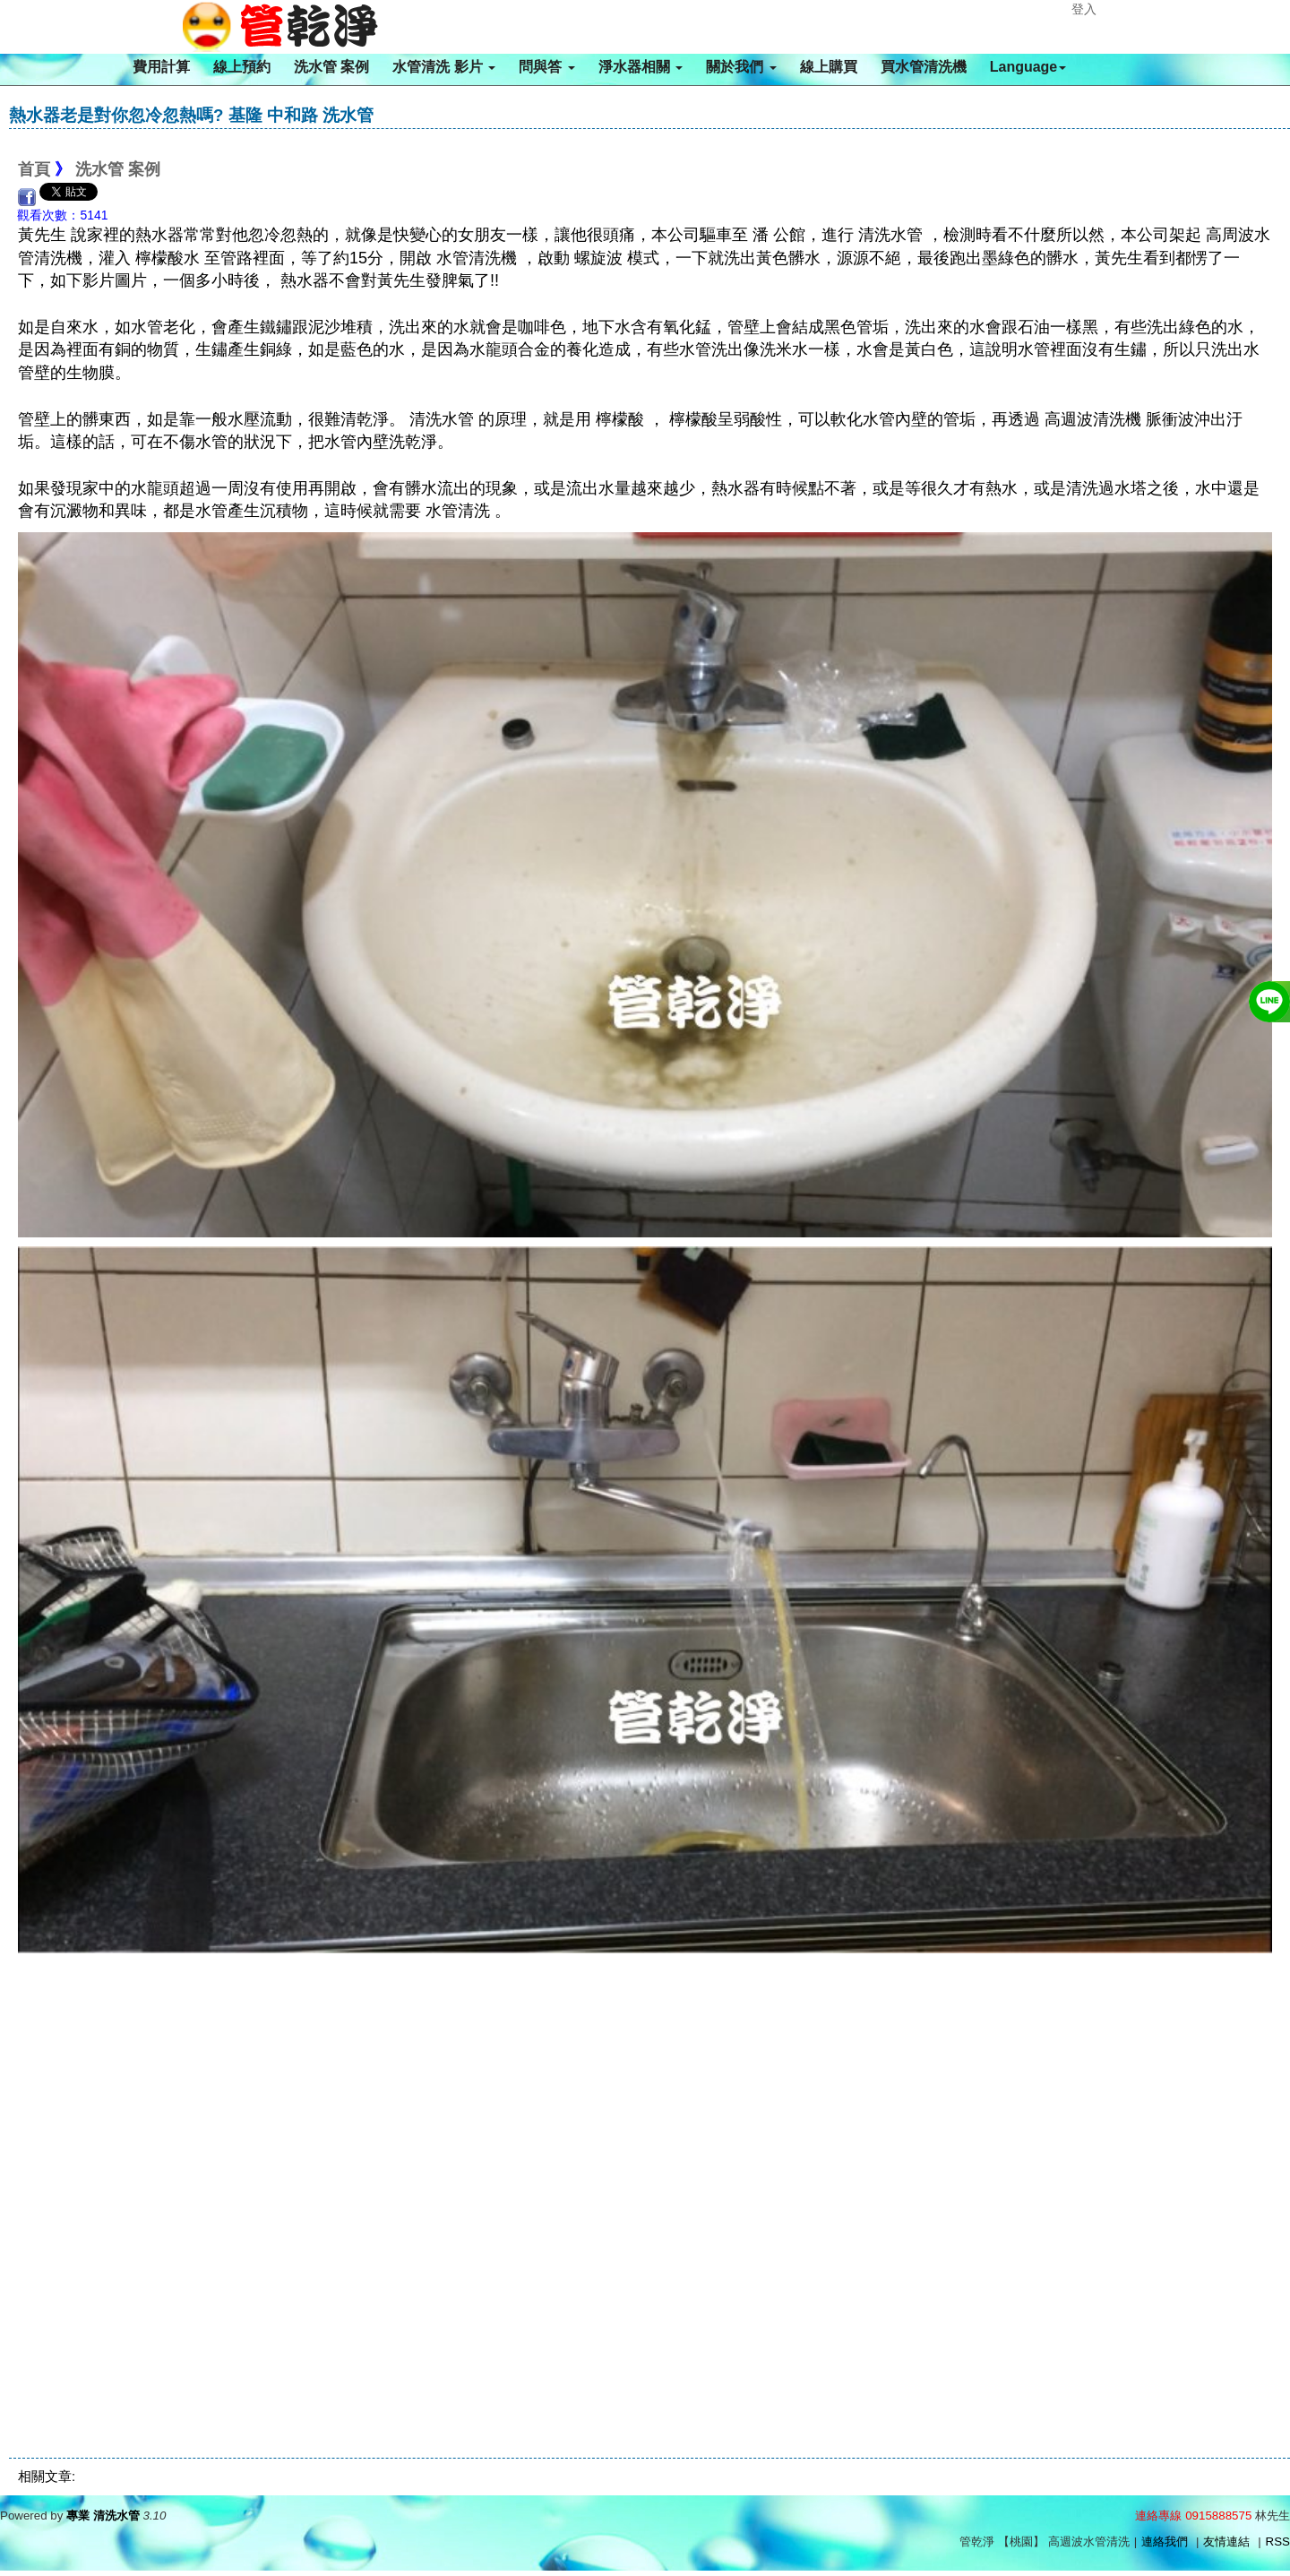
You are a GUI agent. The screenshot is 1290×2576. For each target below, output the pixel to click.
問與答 (546, 66)
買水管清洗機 (924, 66)
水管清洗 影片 (443, 66)
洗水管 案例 (331, 66)
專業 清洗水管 (103, 2515)
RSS (1278, 2541)
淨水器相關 (640, 66)
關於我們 (741, 66)
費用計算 (161, 66)
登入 (1083, 9)
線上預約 (242, 66)
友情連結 (1226, 2541)
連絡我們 (1164, 2541)
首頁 (34, 169)
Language (1028, 66)
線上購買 (828, 66)
